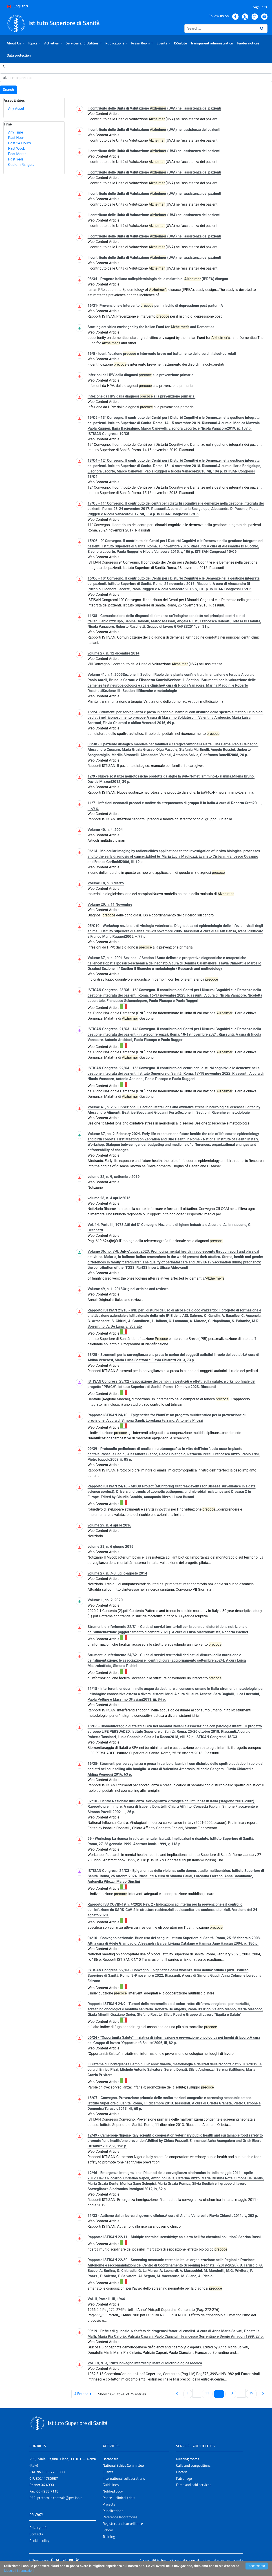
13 (232, 2393)
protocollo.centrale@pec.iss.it (59, 2497)
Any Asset (16, 108)
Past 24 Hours (19, 143)
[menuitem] (15, 43)
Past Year (15, 159)
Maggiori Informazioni (19, 2570)
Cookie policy (39, 2540)
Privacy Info (38, 2527)
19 (253, 2393)
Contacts (36, 2534)
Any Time (15, 132)
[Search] (220, 28)
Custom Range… (21, 165)
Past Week (16, 148)
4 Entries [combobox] (84, 2394)
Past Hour (16, 138)
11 (208, 2393)
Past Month (17, 154)
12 (220, 2393)
